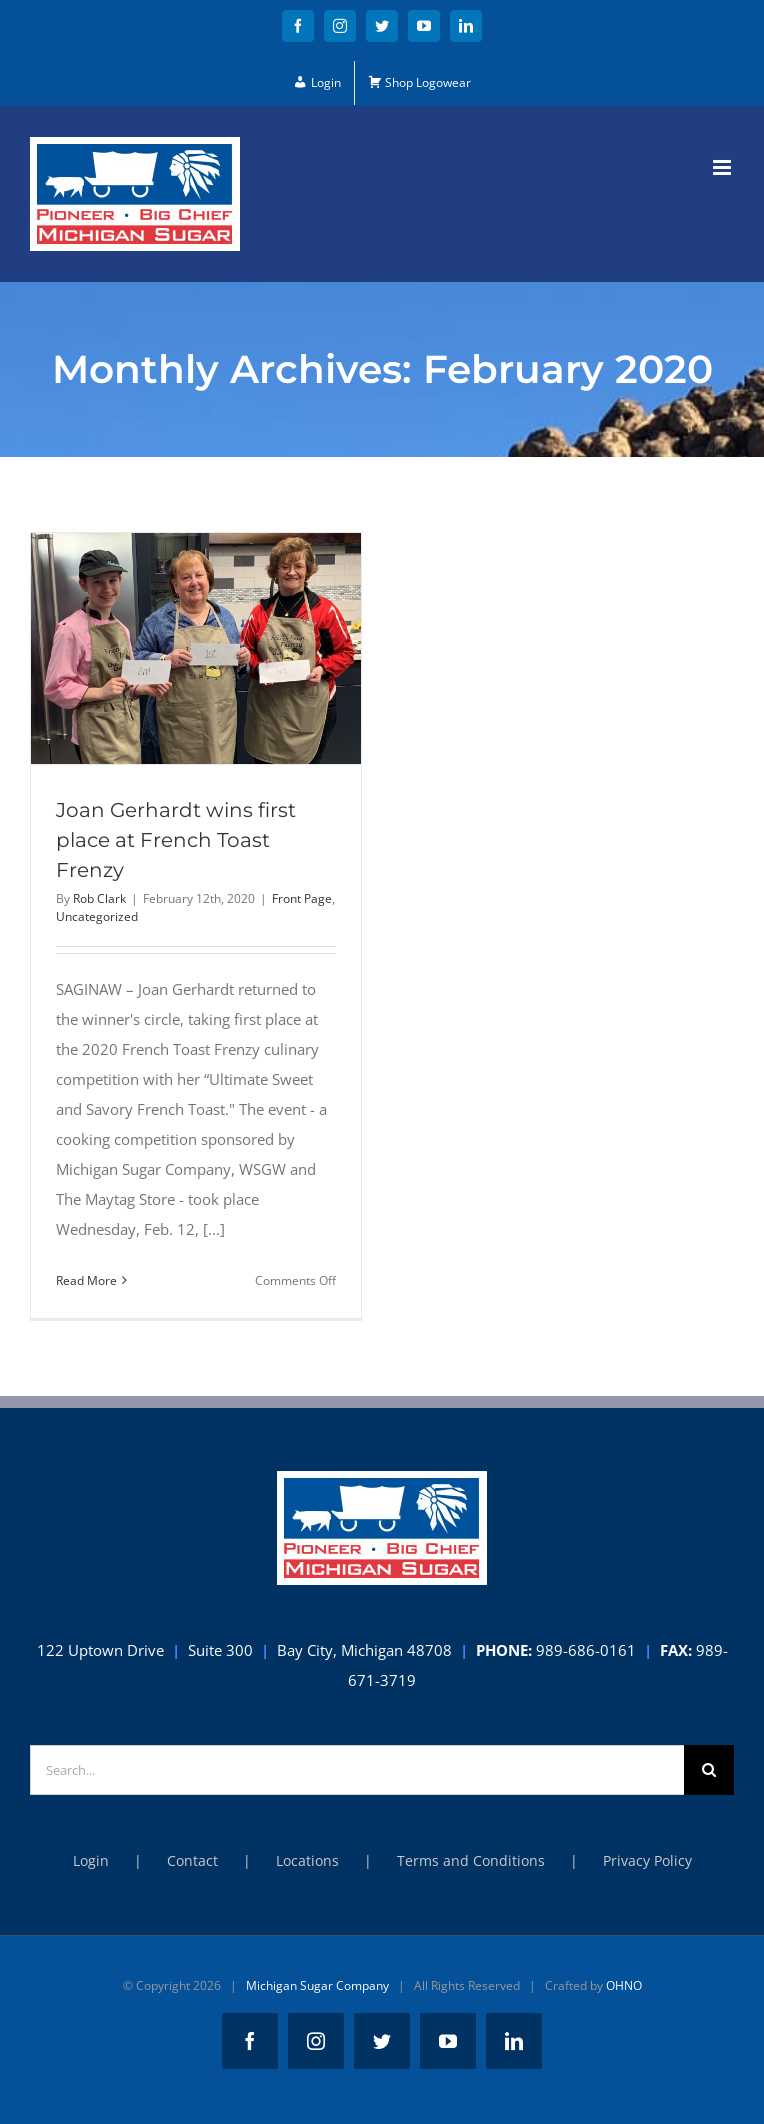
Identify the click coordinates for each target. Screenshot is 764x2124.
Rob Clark (99, 898)
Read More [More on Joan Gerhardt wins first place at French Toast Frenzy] (86, 1280)
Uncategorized (97, 916)
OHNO (624, 1985)
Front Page (302, 898)
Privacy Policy (647, 1860)
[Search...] (357, 1770)
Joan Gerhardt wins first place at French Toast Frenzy (176, 840)
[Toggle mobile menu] (723, 167)
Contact (192, 1860)
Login (91, 1860)
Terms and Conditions (471, 1860)
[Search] (709, 1770)
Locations (307, 1860)
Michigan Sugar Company (317, 1985)
